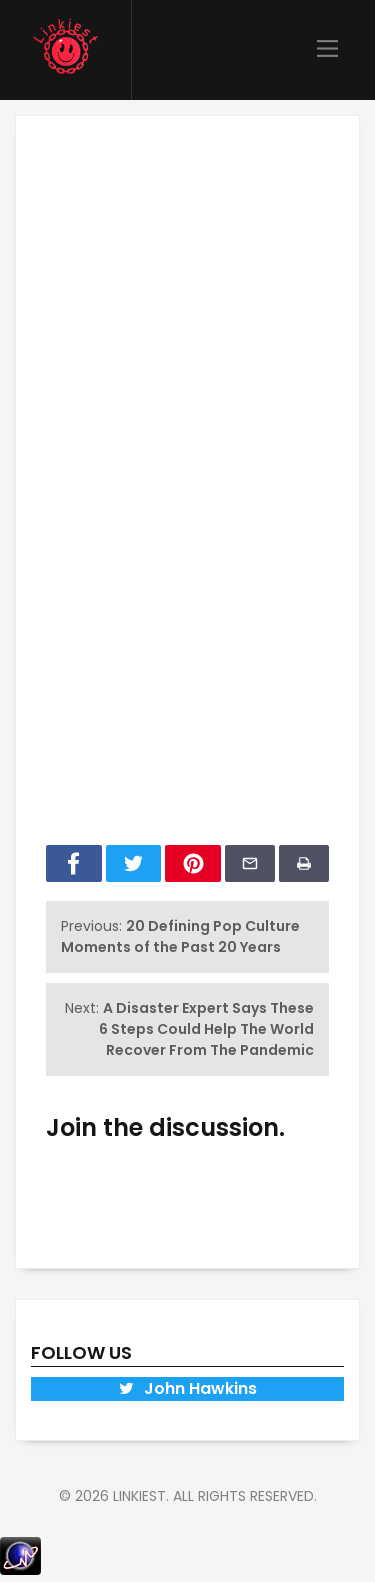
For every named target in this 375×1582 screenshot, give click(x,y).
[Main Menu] (327, 50)
